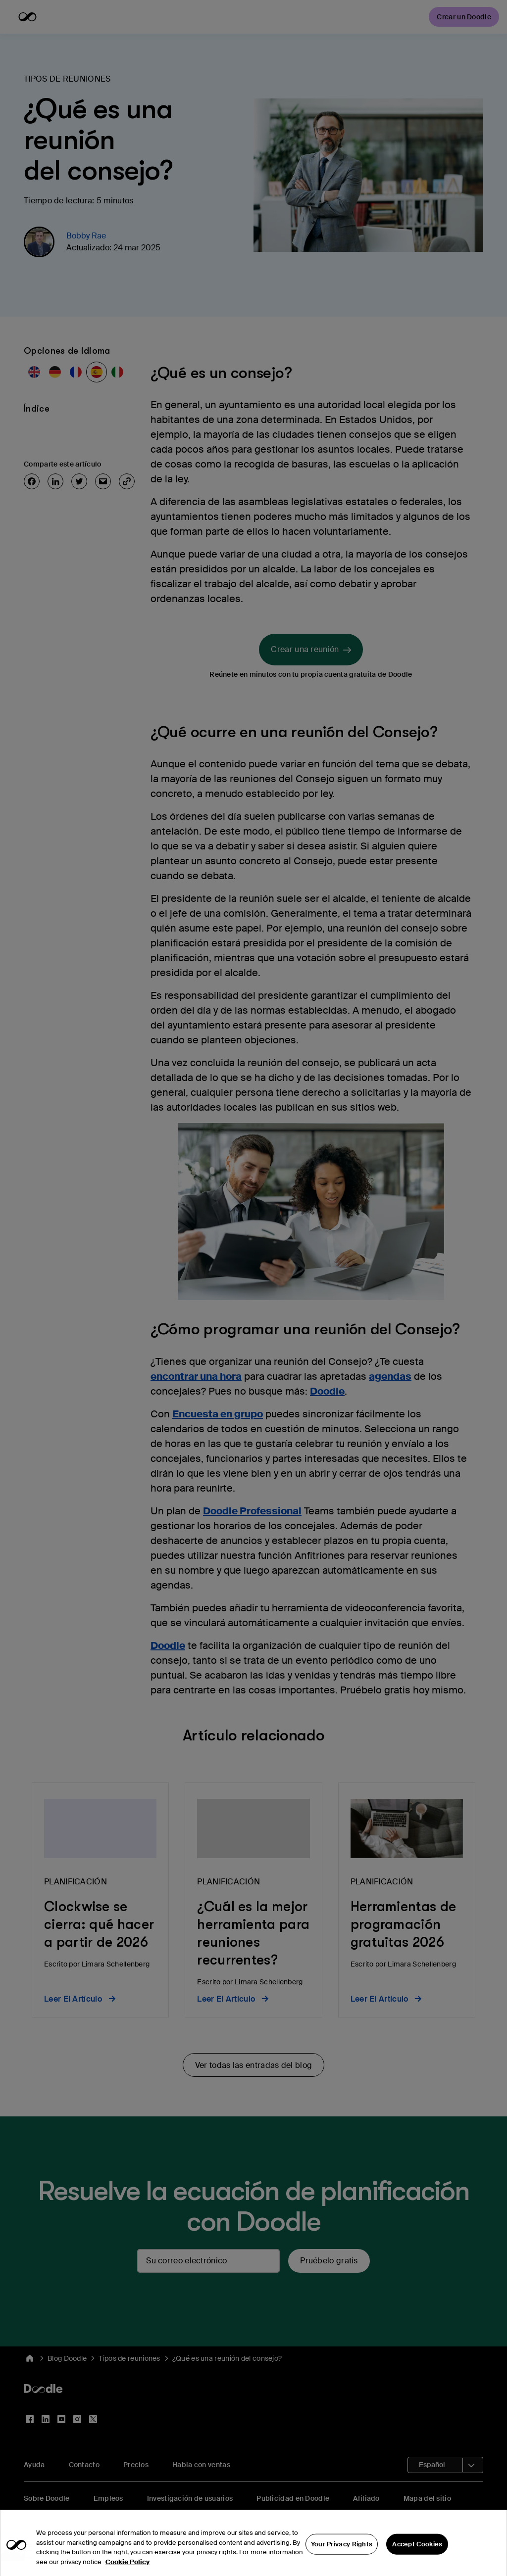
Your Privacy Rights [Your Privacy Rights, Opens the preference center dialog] (342, 2551)
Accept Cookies (417, 2551)
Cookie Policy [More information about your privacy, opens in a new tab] (127, 2569)
